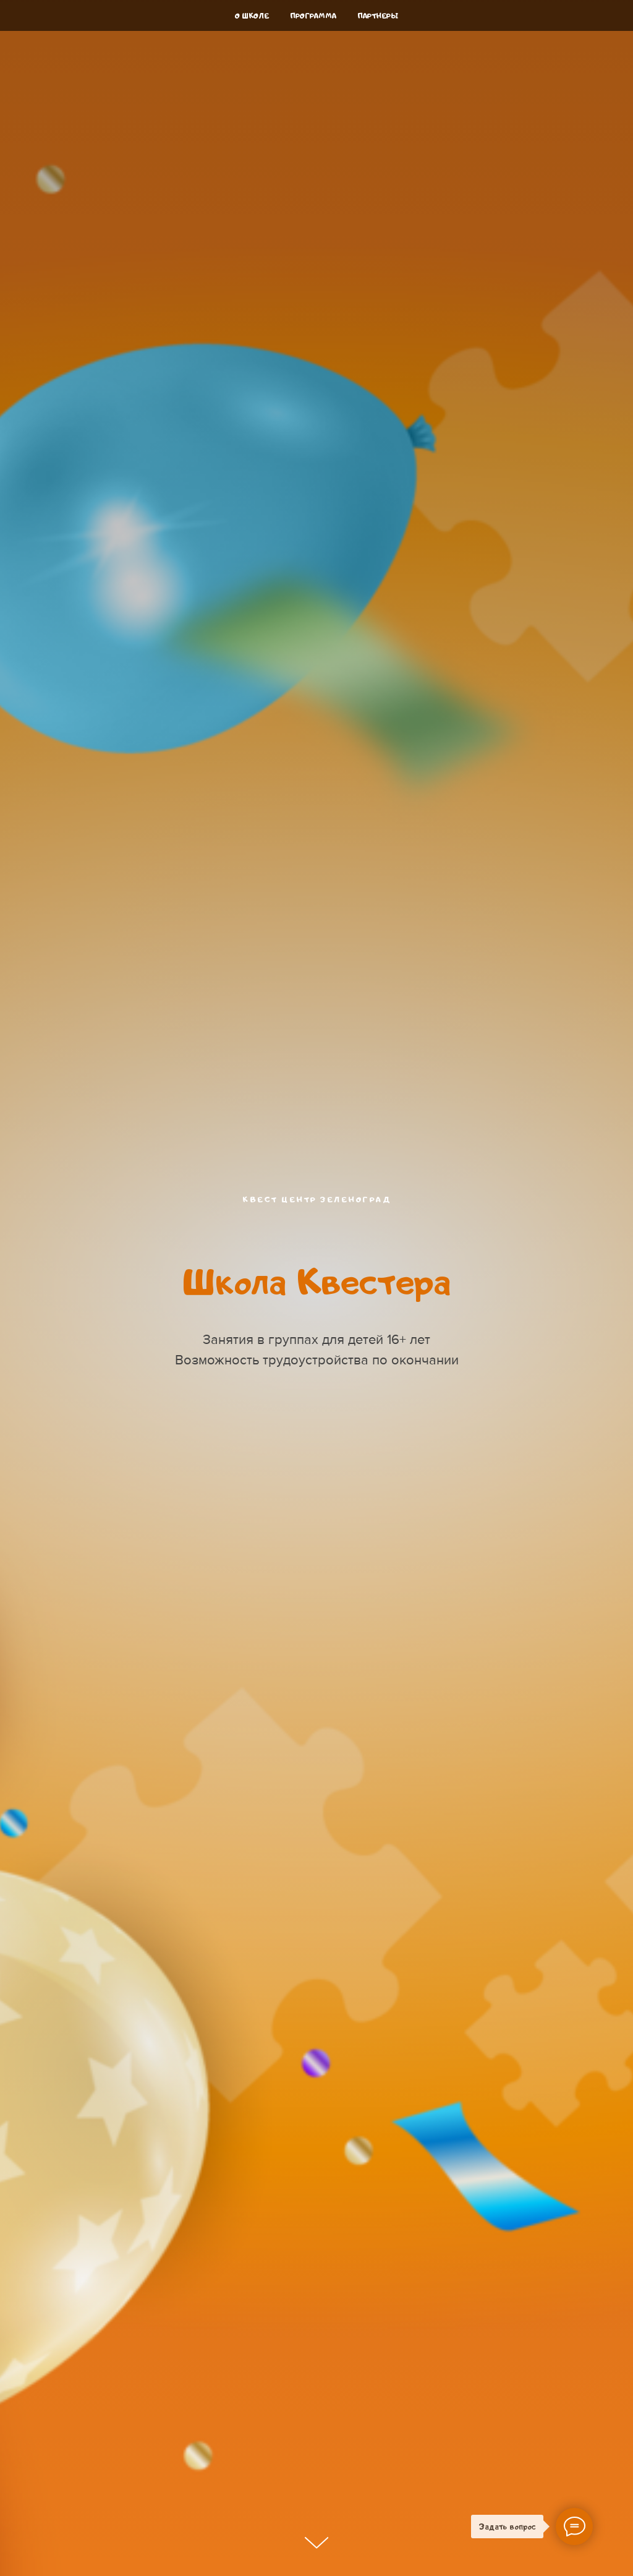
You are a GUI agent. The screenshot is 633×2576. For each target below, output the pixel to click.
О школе (252, 16)
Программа (313, 16)
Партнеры (377, 16)
